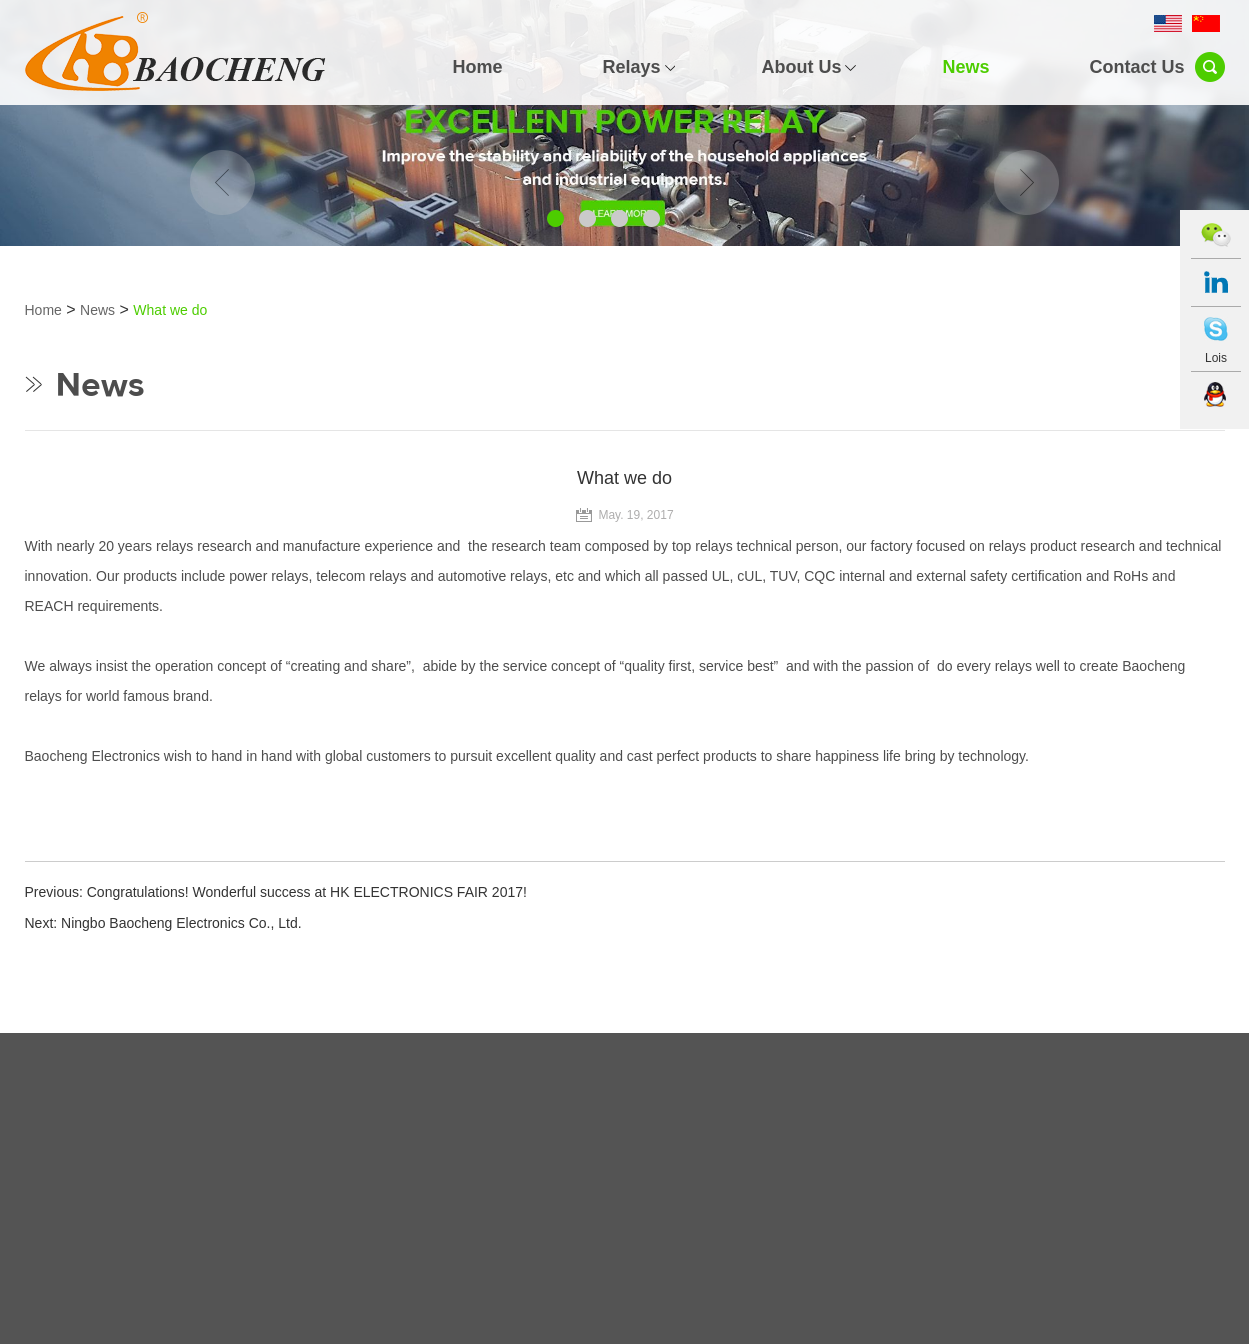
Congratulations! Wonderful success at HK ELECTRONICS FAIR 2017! (307, 892)
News (965, 67)
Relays (631, 67)
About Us (801, 67)
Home (477, 67)
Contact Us (1136, 67)
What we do (170, 310)
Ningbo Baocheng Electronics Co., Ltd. (181, 923)
